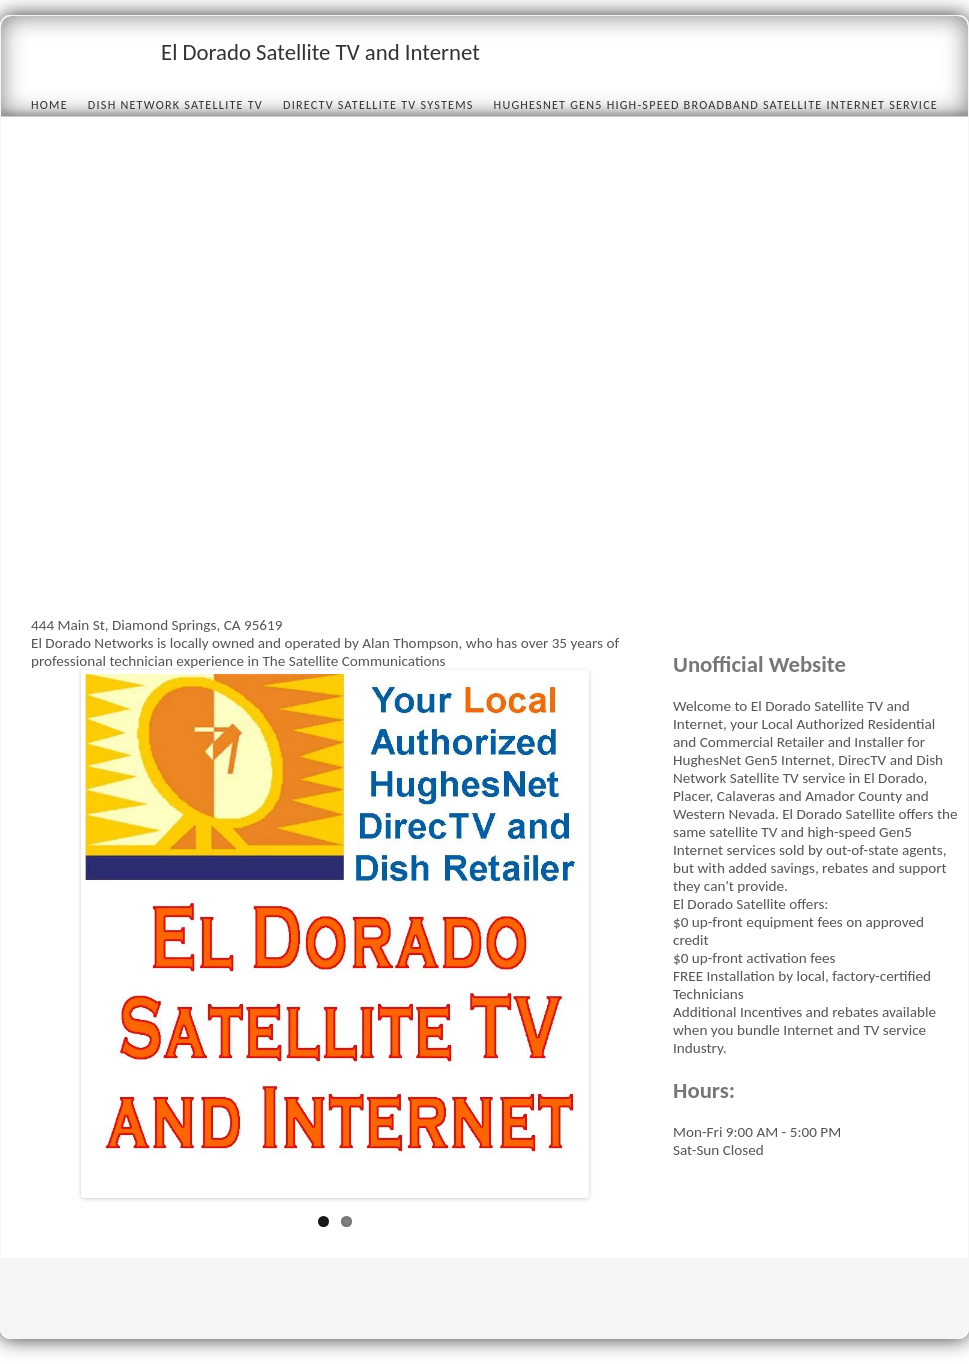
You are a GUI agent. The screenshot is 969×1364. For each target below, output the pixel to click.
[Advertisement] (227, 389)
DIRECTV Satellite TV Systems (378, 104)
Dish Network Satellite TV (175, 104)
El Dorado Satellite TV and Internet (320, 52)
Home (49, 104)
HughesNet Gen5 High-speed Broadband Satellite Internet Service (716, 104)
